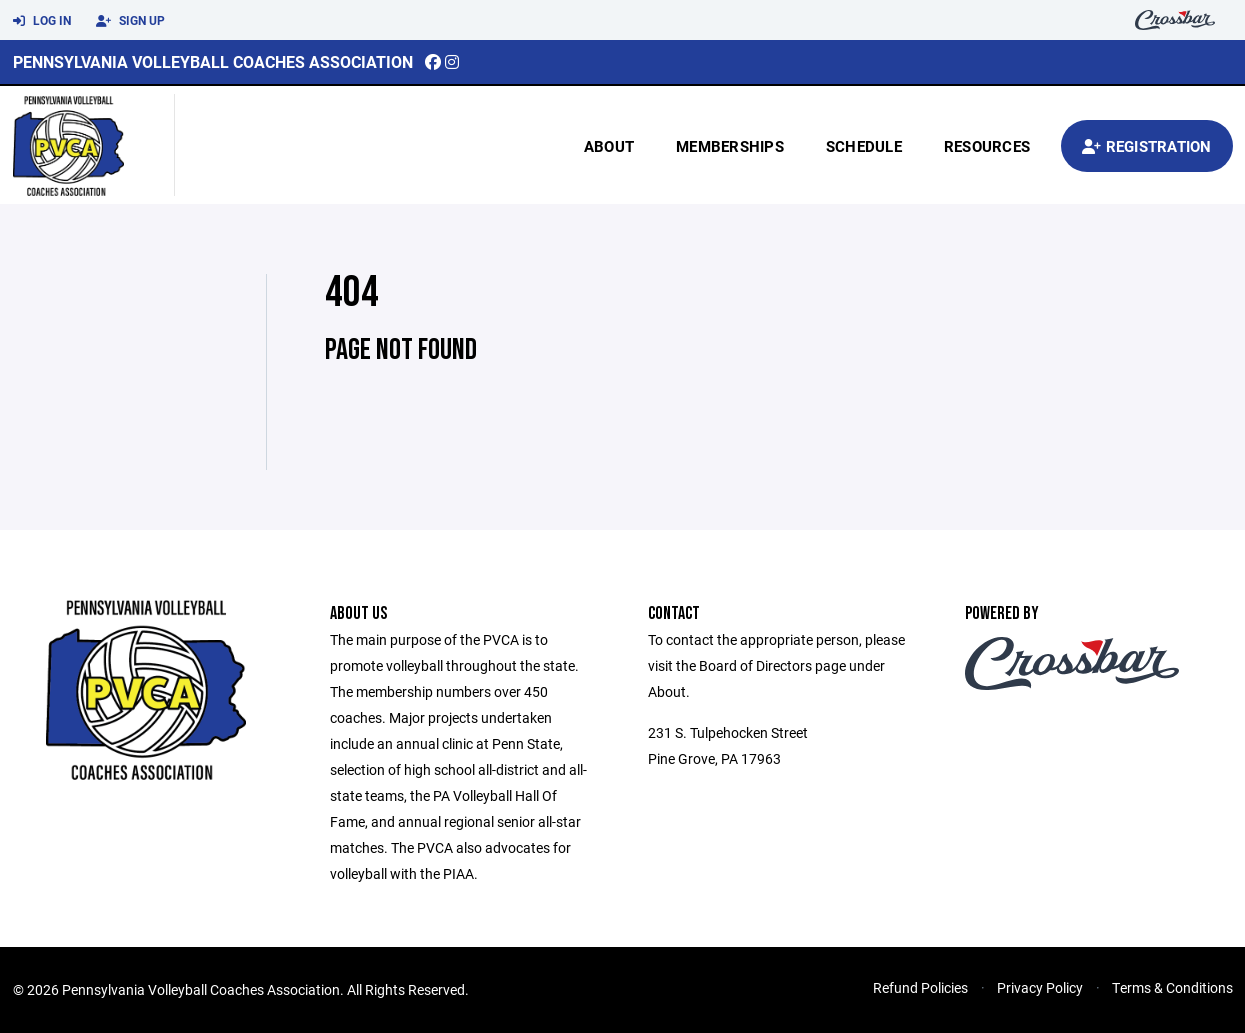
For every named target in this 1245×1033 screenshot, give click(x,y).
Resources (987, 146)
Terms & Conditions (1172, 987)
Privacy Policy (1040, 987)
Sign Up (130, 21)
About (609, 146)
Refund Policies (920, 987)
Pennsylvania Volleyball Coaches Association (213, 61)
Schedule (864, 146)
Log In (42, 21)
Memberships (730, 146)
